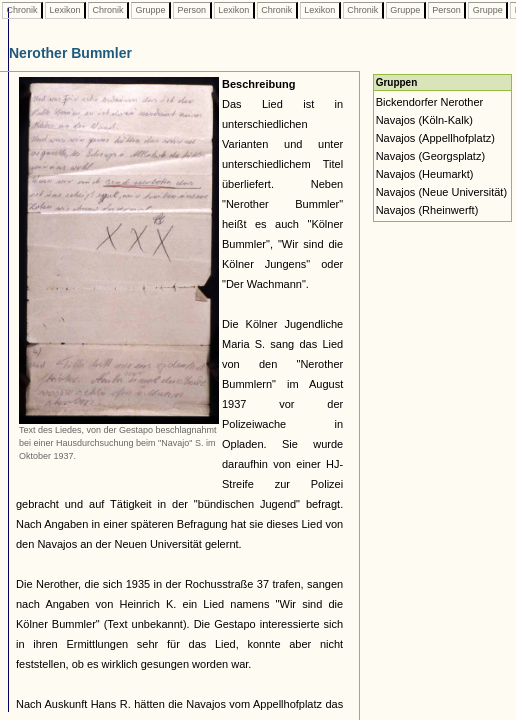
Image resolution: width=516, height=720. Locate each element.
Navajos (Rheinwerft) (427, 210)
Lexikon (65, 10)
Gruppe (150, 10)
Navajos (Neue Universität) (441, 192)
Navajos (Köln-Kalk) (424, 120)
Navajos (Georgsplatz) (430, 156)
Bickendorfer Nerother (430, 102)
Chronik (22, 10)
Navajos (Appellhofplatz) (435, 138)
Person (192, 10)
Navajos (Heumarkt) (425, 174)
